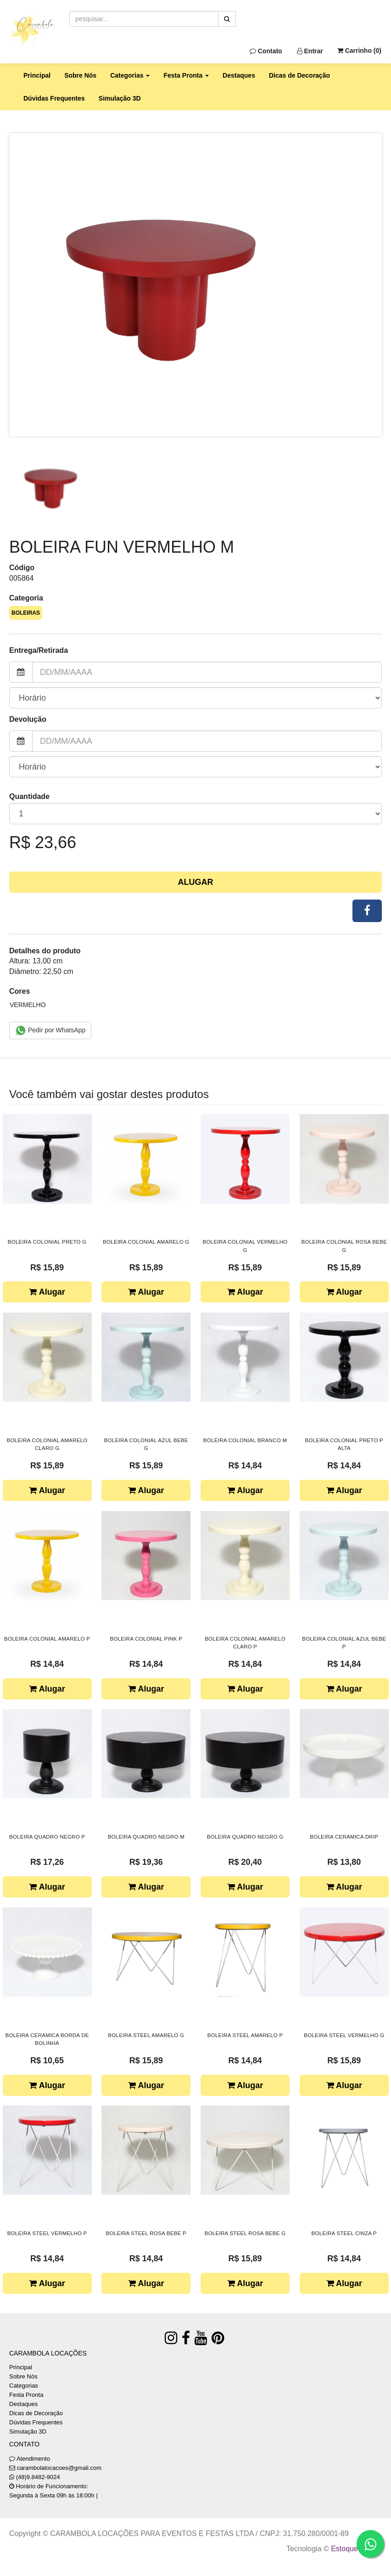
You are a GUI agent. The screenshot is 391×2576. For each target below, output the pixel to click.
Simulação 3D (120, 98)
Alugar (195, 882)
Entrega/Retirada (38, 650)
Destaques (239, 75)
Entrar (310, 51)
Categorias (23, 2385)
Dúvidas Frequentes (54, 98)
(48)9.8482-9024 (38, 2477)
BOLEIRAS (25, 613)
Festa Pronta (26, 2394)
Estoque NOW (354, 2549)
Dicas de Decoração (299, 75)
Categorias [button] (130, 75)
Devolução (27, 719)
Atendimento (29, 2458)
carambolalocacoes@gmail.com (59, 2467)
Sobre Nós (80, 75)
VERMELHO (28, 1004)
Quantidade (29, 796)
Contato (266, 51)
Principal (36, 75)
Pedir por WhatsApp (50, 1030)
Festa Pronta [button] (186, 75)
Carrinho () (359, 50)
